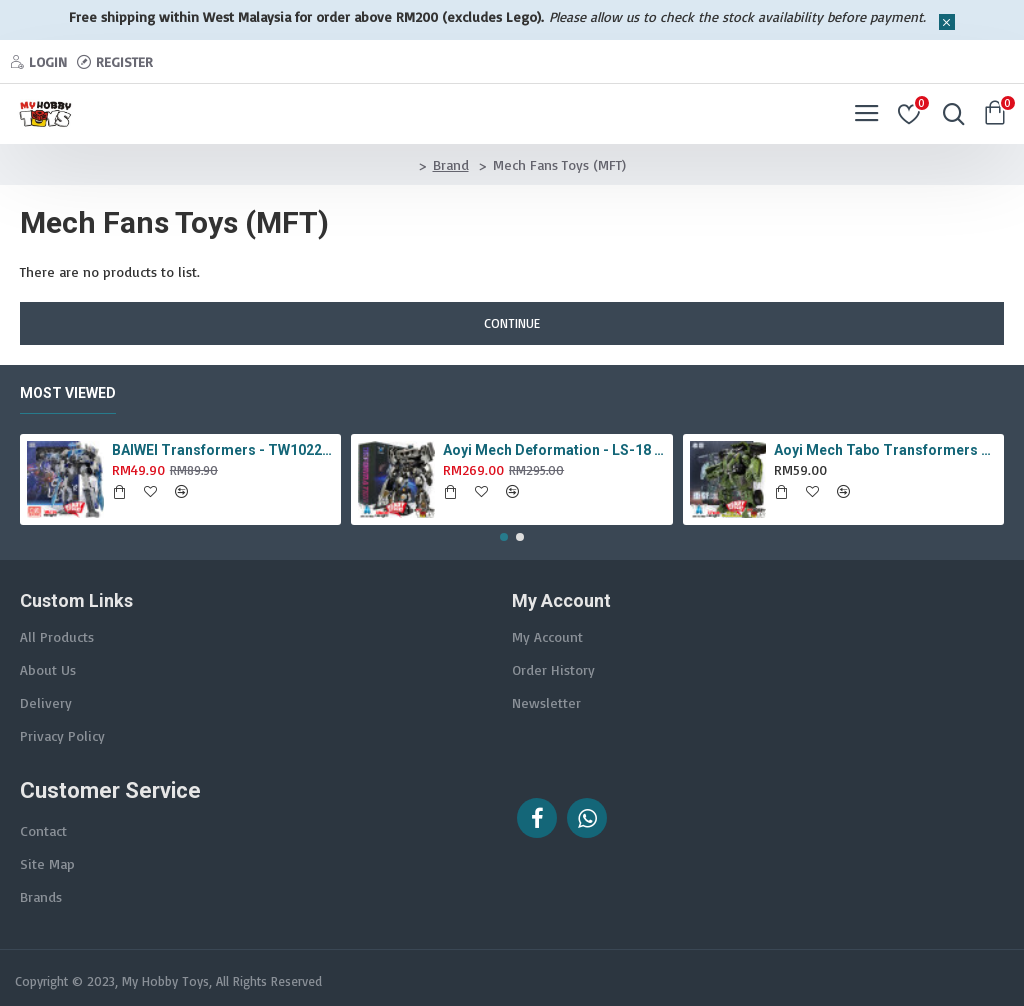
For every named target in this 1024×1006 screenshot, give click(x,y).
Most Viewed (68, 393)
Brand (451, 164)
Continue (512, 323)
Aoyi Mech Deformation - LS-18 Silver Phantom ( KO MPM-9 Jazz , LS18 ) (554, 450)
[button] (504, 537)
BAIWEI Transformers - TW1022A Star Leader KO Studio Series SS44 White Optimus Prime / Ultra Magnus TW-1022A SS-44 (223, 450)
